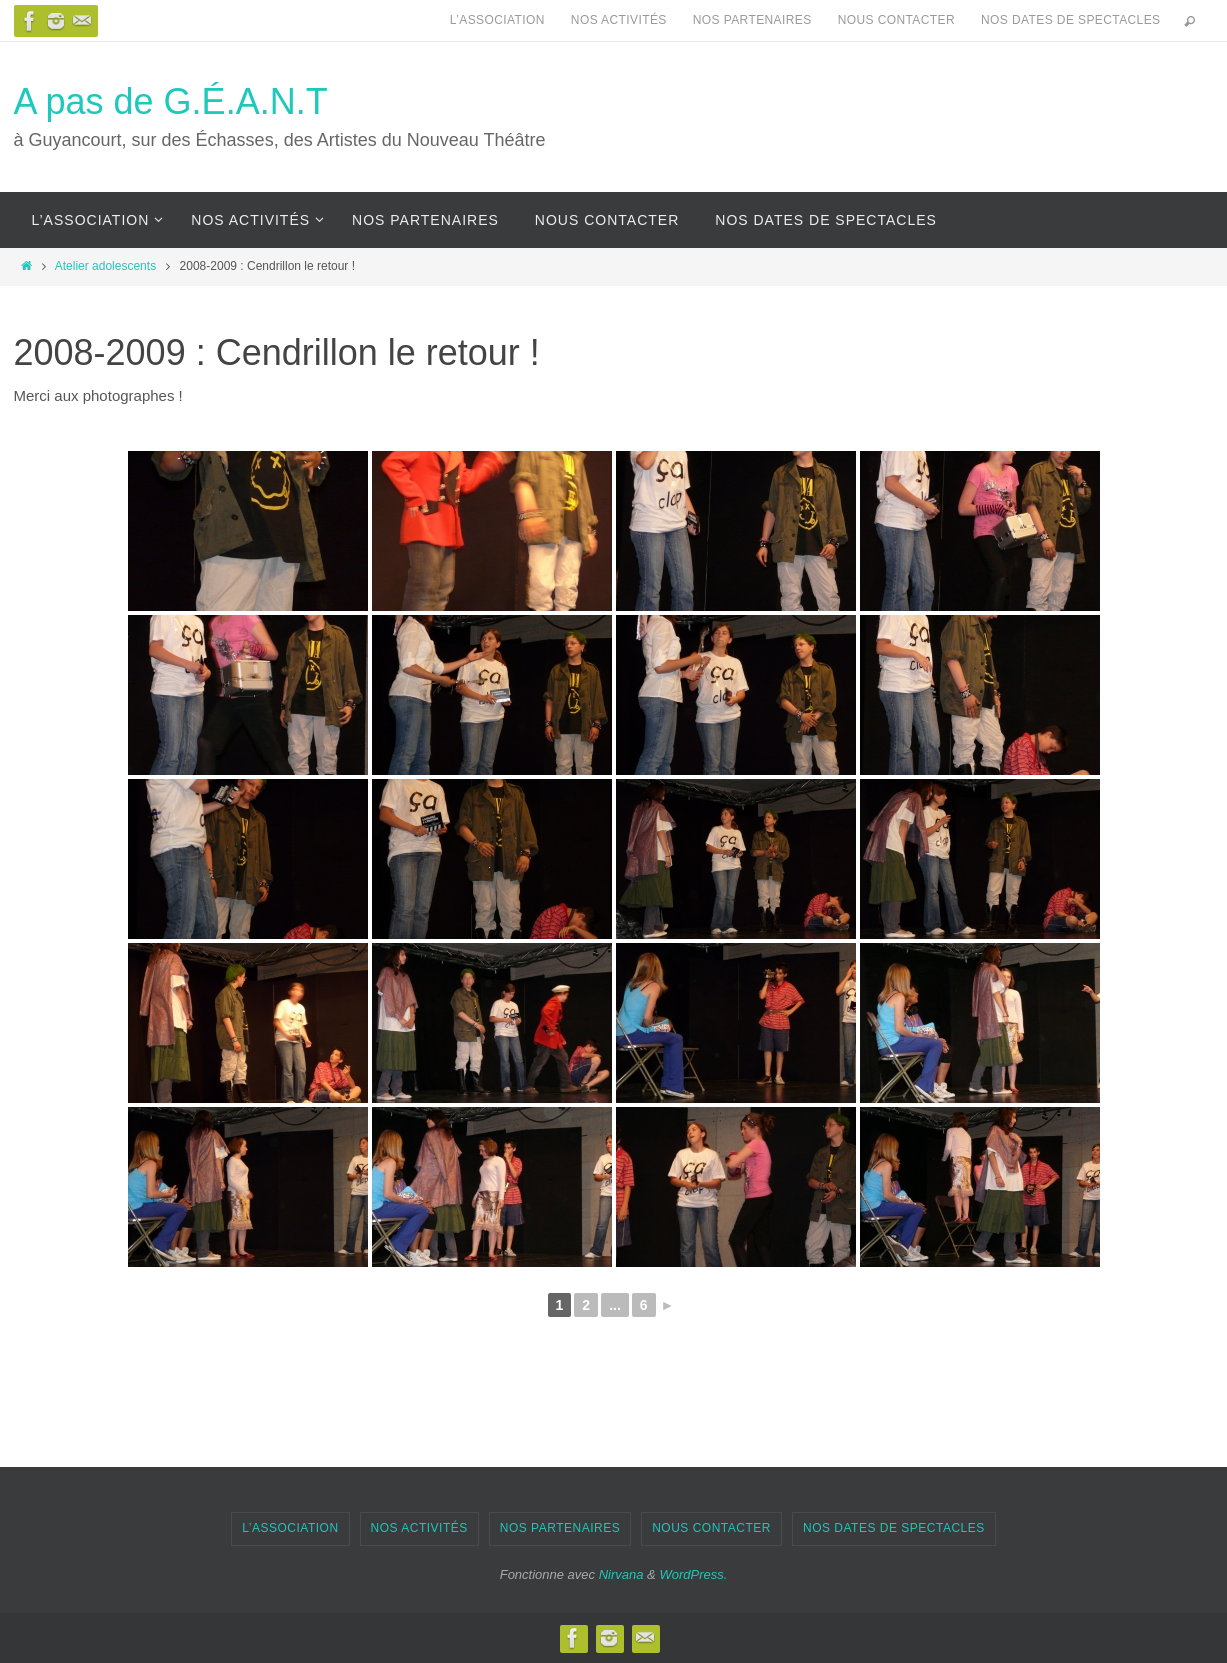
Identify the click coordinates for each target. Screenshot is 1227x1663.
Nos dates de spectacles (1070, 20)
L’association (497, 20)
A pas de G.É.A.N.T (171, 101)
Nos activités (619, 20)
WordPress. (693, 1574)
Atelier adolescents (105, 266)
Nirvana (621, 1574)
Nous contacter (896, 20)
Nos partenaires (752, 20)
